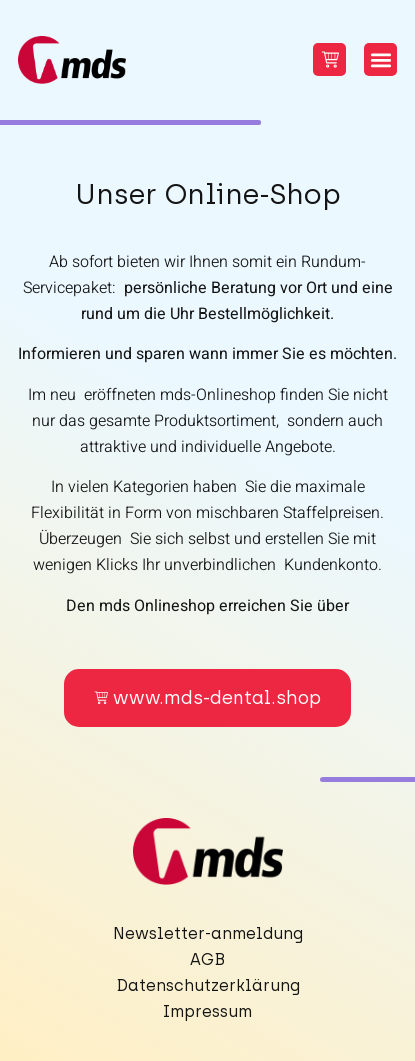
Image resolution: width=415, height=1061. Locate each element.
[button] (380, 59)
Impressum (207, 1011)
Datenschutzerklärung (208, 985)
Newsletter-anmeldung (208, 933)
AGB (207, 959)
